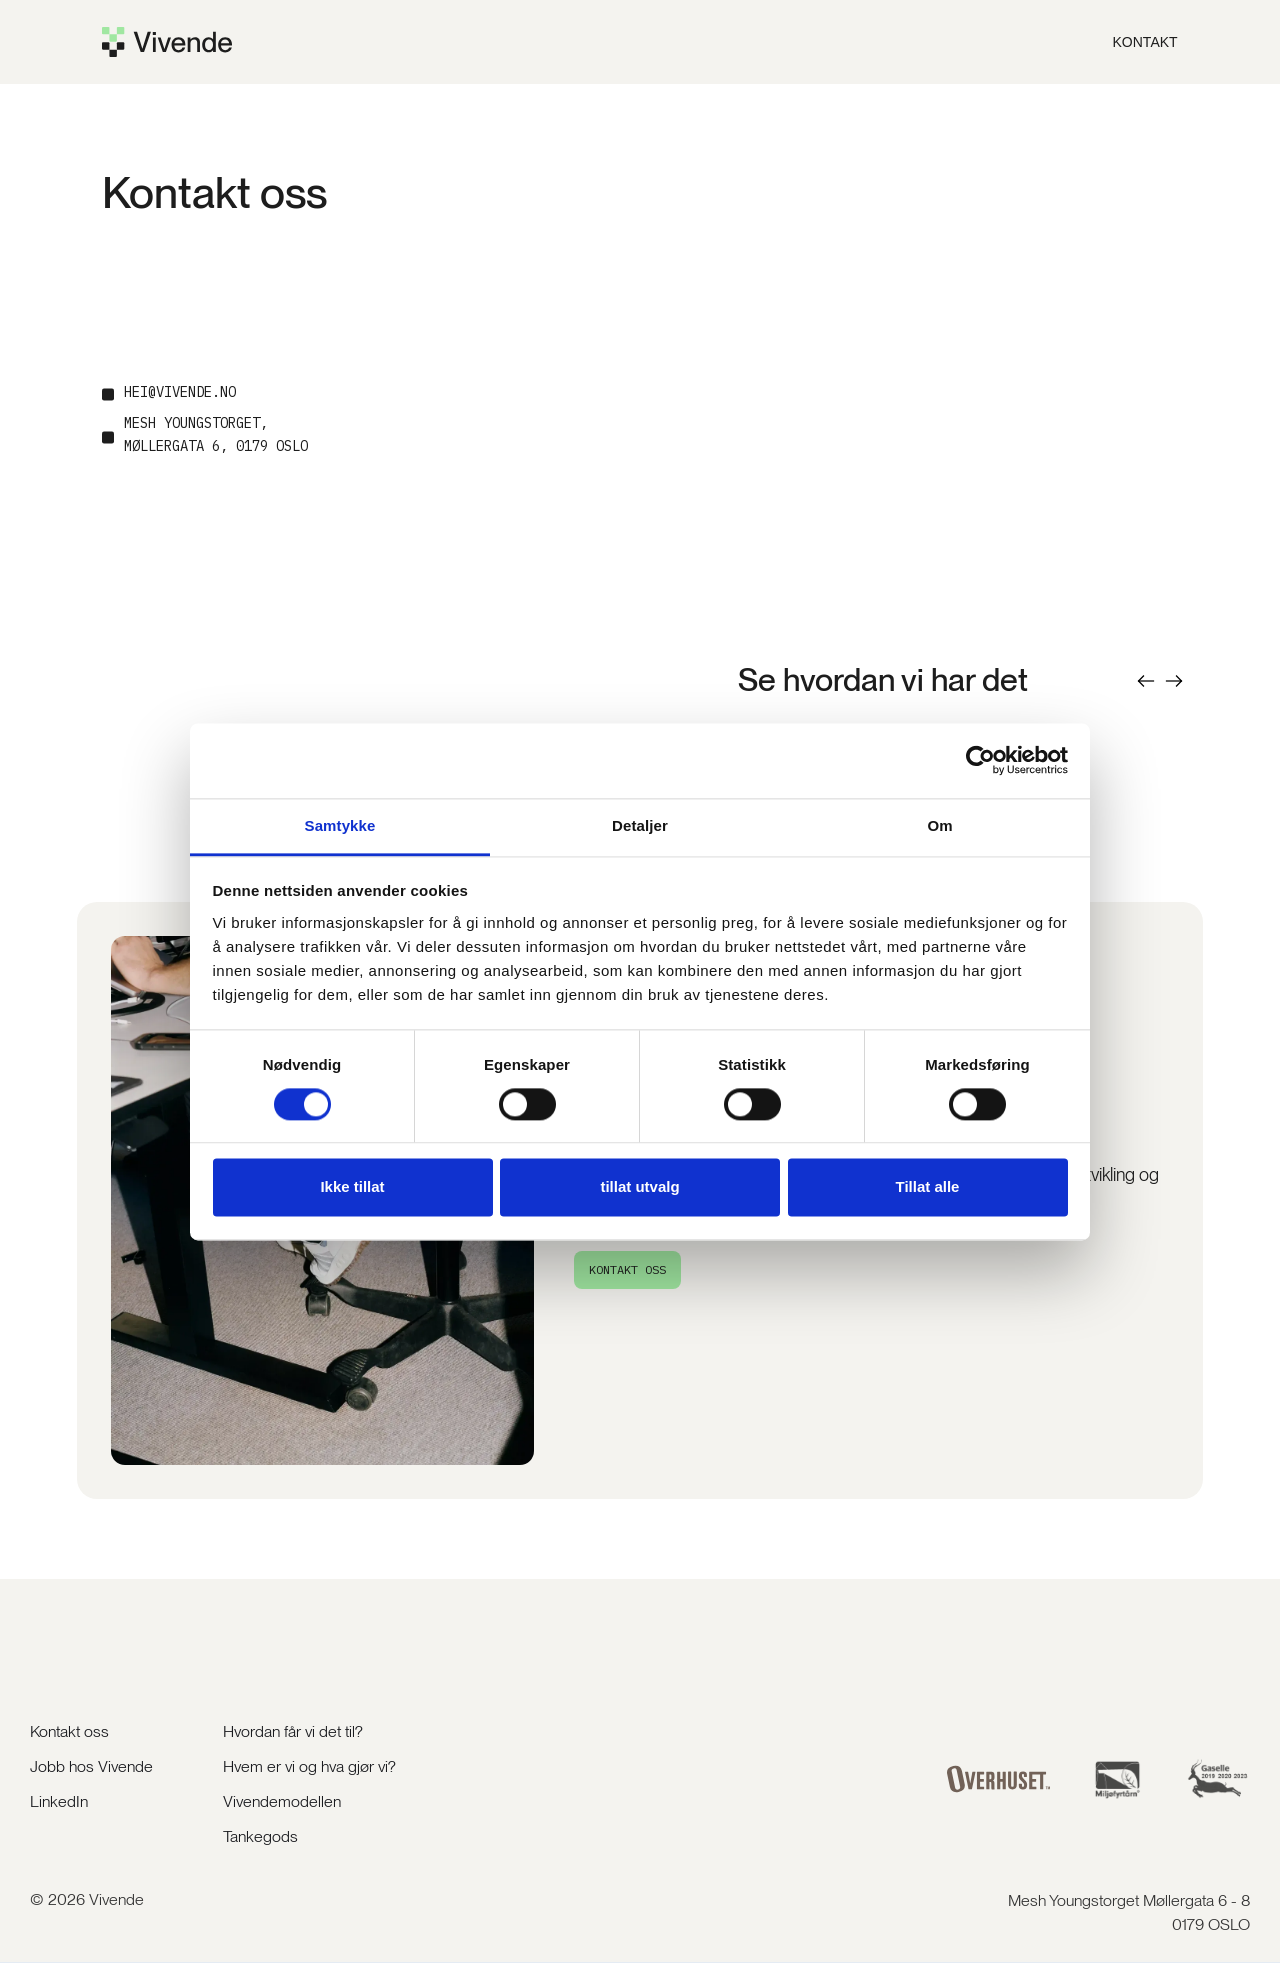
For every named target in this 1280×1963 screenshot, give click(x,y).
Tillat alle (928, 1187)
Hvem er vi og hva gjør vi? (309, 1766)
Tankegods (260, 1836)
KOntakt (1145, 42)
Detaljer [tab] (640, 825)
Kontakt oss (69, 1731)
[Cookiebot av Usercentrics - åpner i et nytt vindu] (980, 760)
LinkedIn (59, 1801)
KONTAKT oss (627, 1269)
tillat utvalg (639, 1187)
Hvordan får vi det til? (293, 1731)
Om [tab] (939, 825)
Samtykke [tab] (340, 825)
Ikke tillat (352, 1187)
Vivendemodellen (282, 1801)
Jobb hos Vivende (91, 1766)
